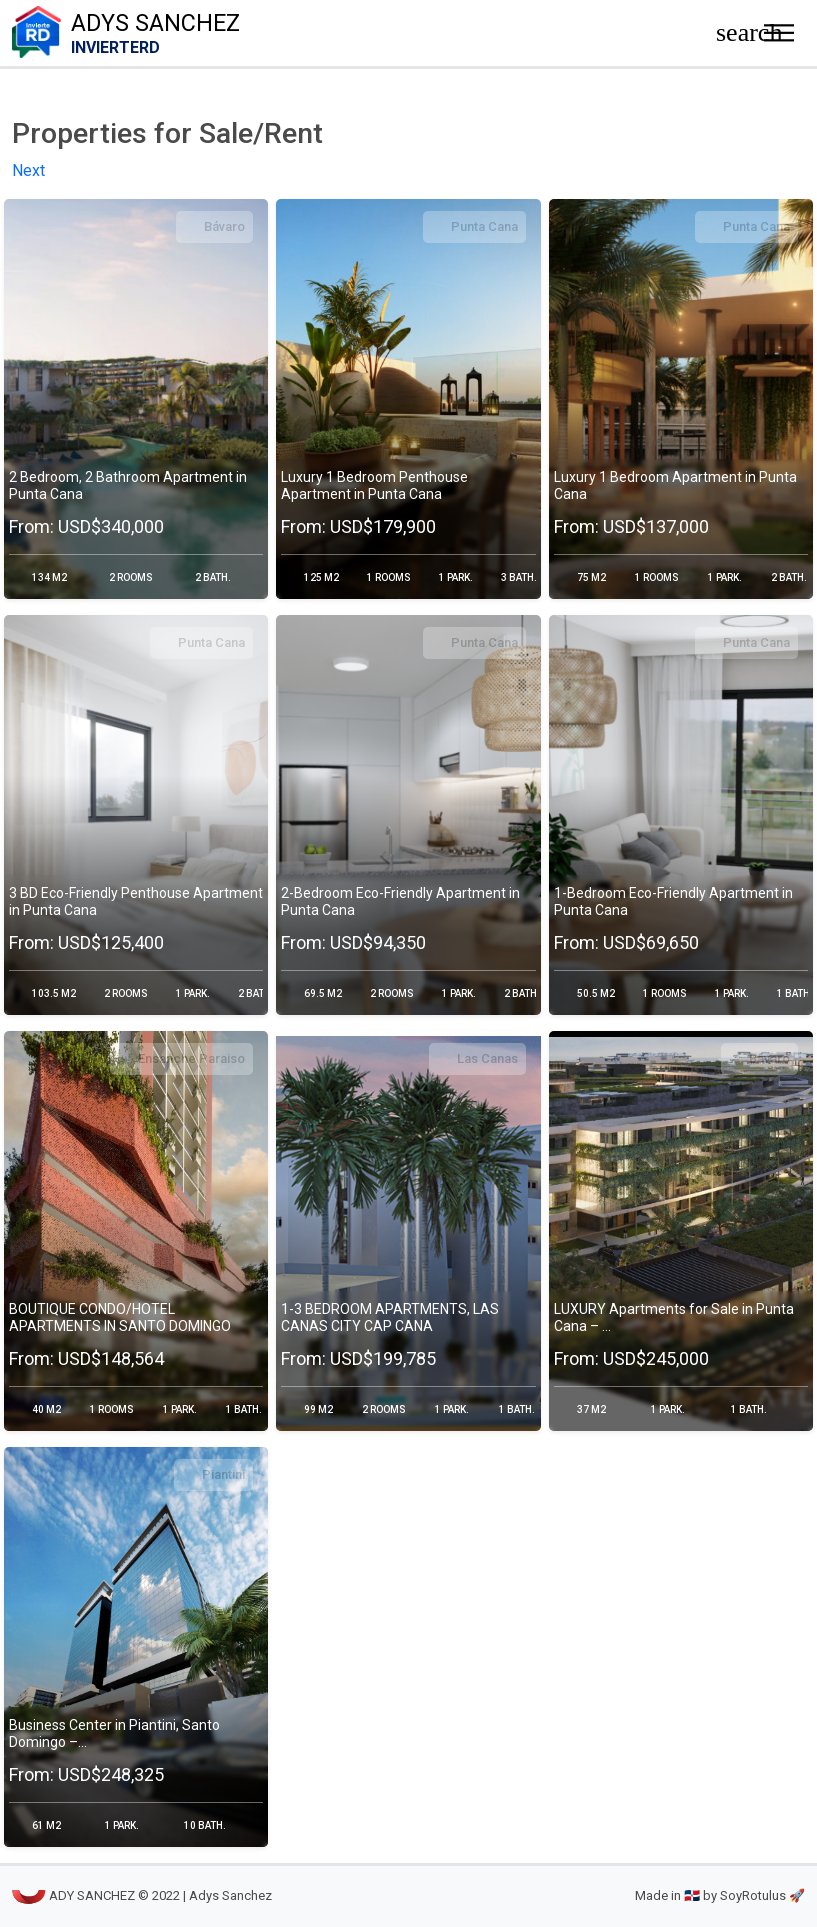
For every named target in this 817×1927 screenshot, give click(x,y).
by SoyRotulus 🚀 (754, 1896)
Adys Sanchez (347, 33)
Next (28, 171)
